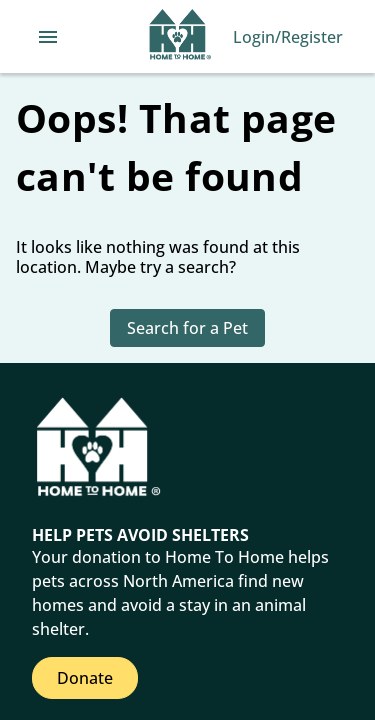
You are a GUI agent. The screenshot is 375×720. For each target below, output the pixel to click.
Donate (85, 678)
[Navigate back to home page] (180, 37)
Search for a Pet (187, 328)
